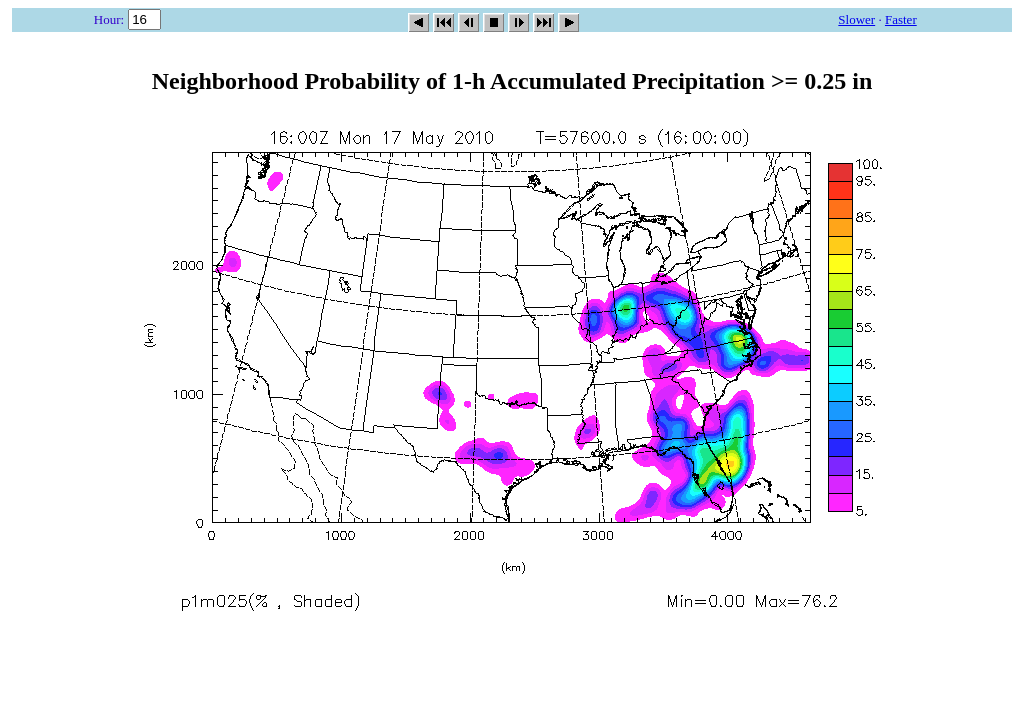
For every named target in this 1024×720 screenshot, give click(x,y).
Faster (901, 19)
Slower (856, 19)
